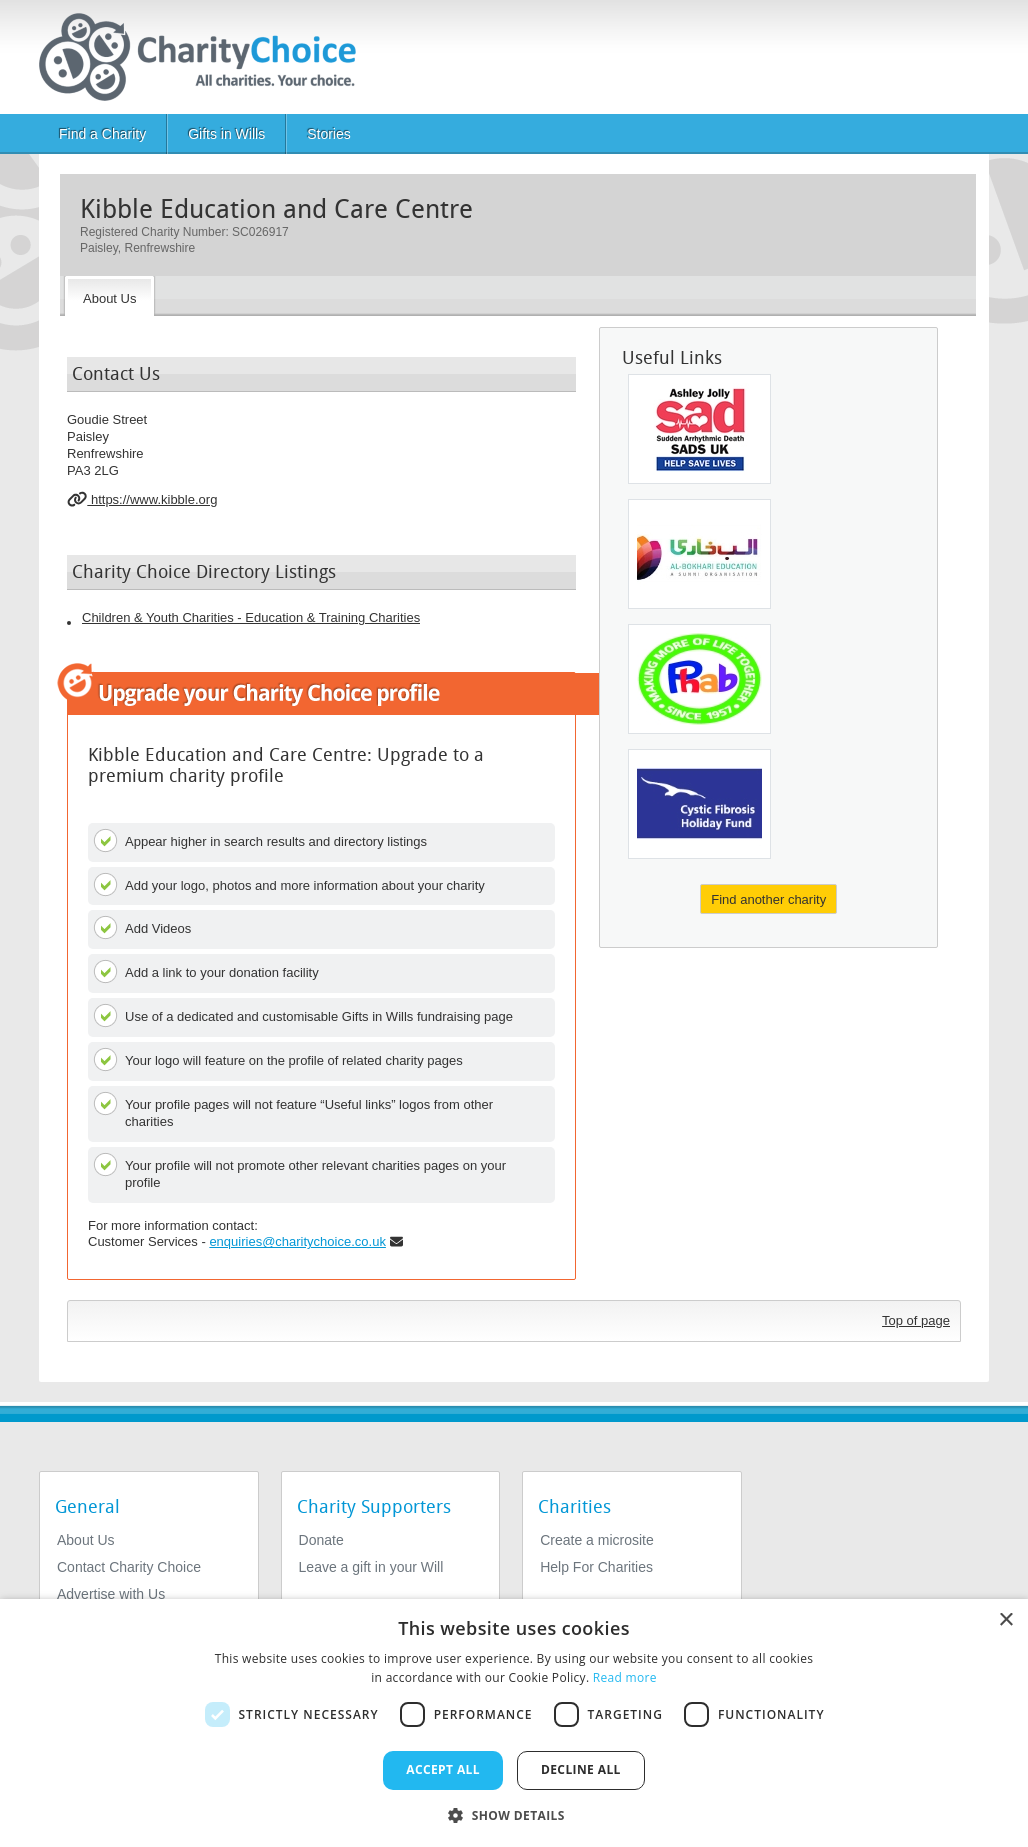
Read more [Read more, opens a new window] (625, 1677)
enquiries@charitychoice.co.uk (297, 1241)
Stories (329, 134)
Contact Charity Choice (129, 1567)
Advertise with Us (111, 1594)
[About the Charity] (109, 296)
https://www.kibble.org (142, 499)
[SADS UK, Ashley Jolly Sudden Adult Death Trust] (699, 429)
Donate (321, 1540)
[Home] (205, 57)
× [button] (1005, 1620)
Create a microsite (597, 1540)
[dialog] (514, 1723)
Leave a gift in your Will (371, 1567)
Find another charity (768, 899)
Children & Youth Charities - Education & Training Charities (251, 617)
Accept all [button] (443, 1769)
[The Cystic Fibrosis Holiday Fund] (699, 804)
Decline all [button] (581, 1769)
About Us (86, 1540)
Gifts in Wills (226, 134)
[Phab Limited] (699, 679)
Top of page (916, 1320)
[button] (514, 1814)
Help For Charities (596, 1567)
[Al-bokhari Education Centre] (699, 554)
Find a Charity (102, 134)
